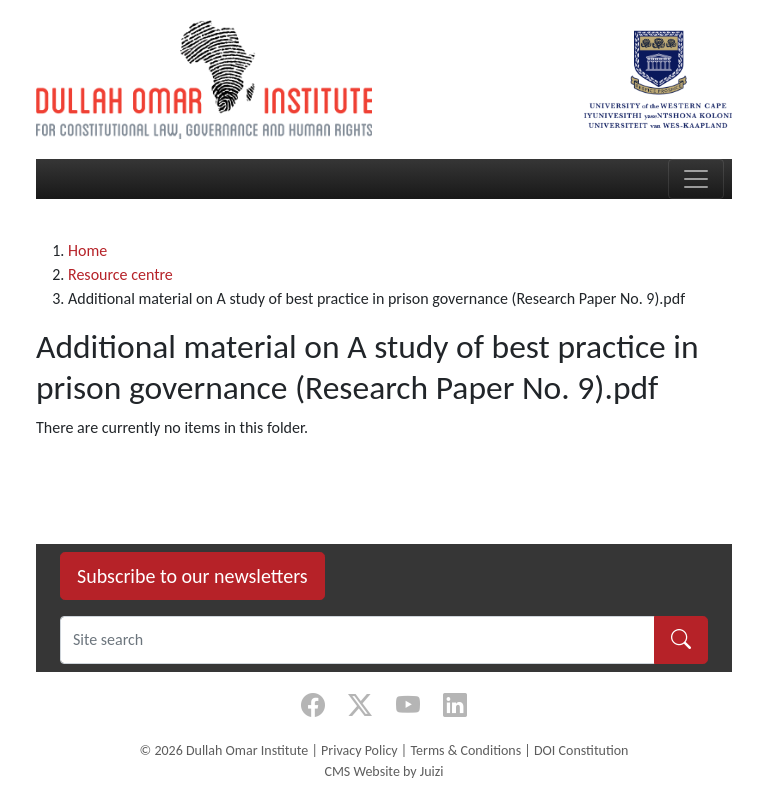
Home (87, 250)
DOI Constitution (581, 750)
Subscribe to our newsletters (192, 576)
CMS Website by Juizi (383, 771)
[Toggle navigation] (696, 179)
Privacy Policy (359, 750)
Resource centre (120, 274)
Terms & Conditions (465, 750)
